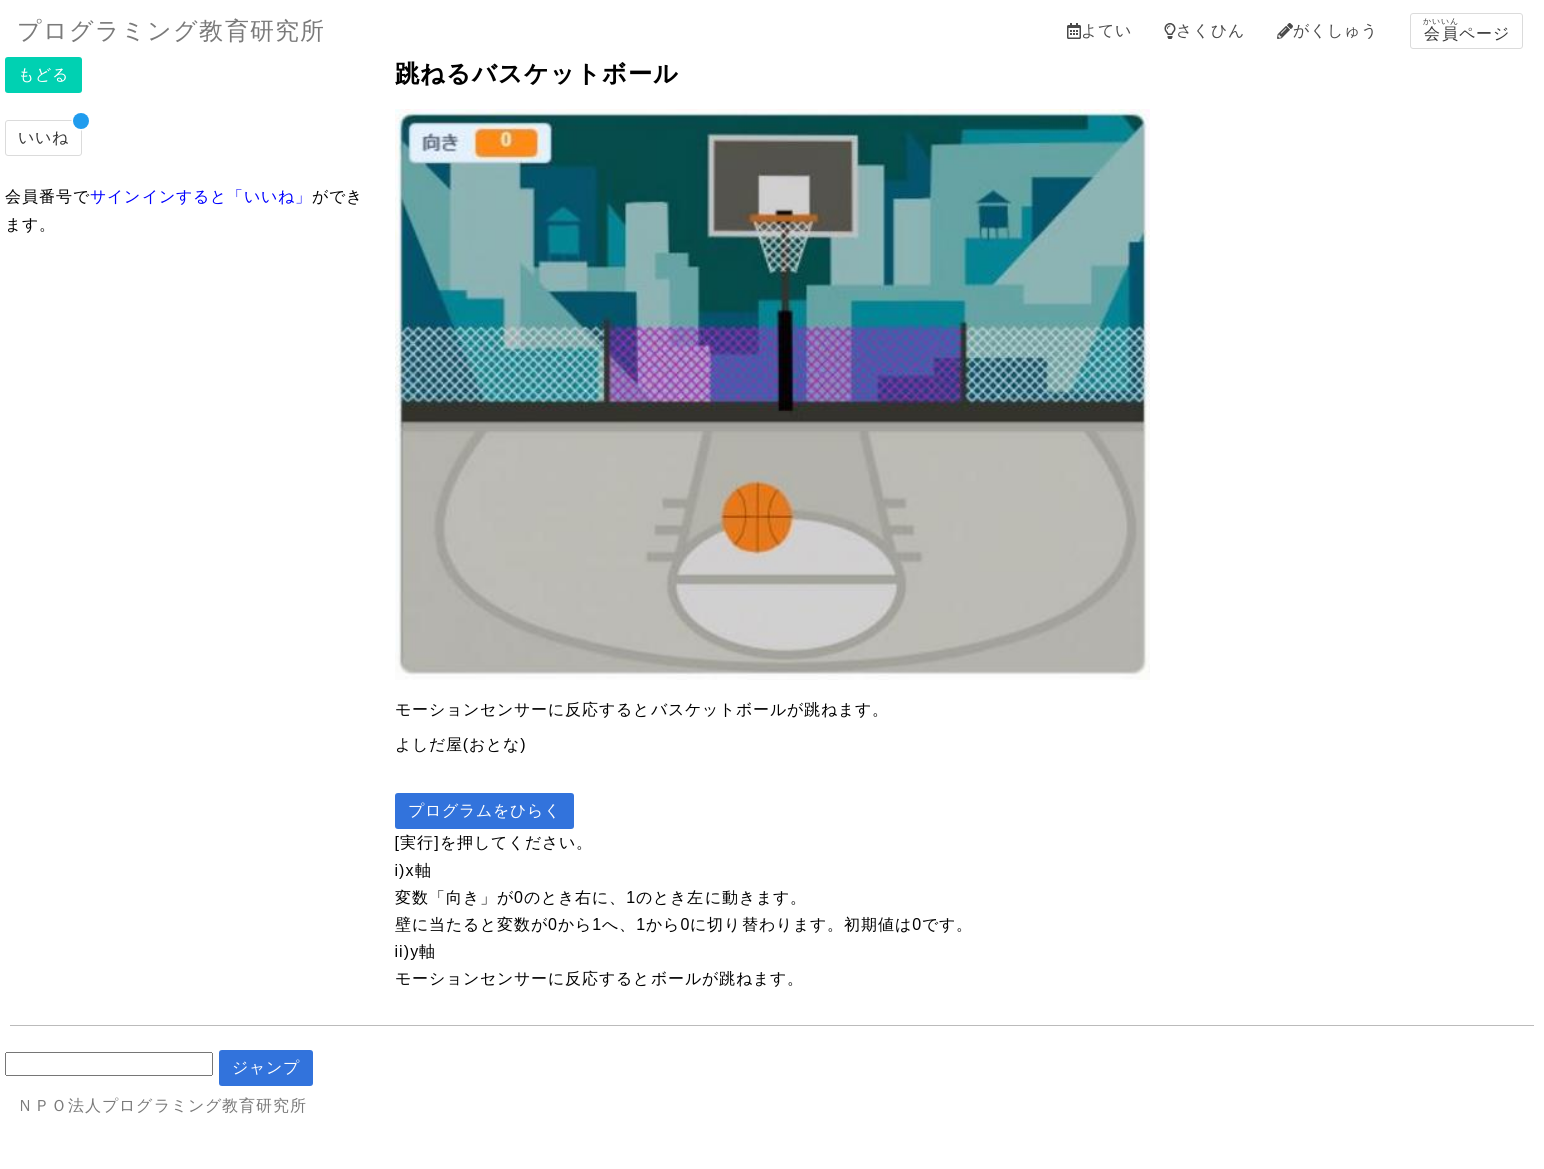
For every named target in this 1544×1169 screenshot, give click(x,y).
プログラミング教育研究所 (171, 30)
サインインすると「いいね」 (201, 196)
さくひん (1204, 30)
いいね (43, 137)
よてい (1099, 30)
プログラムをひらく (485, 810)
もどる (43, 74)
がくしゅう (1327, 30)
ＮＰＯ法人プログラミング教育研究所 (162, 1105)
